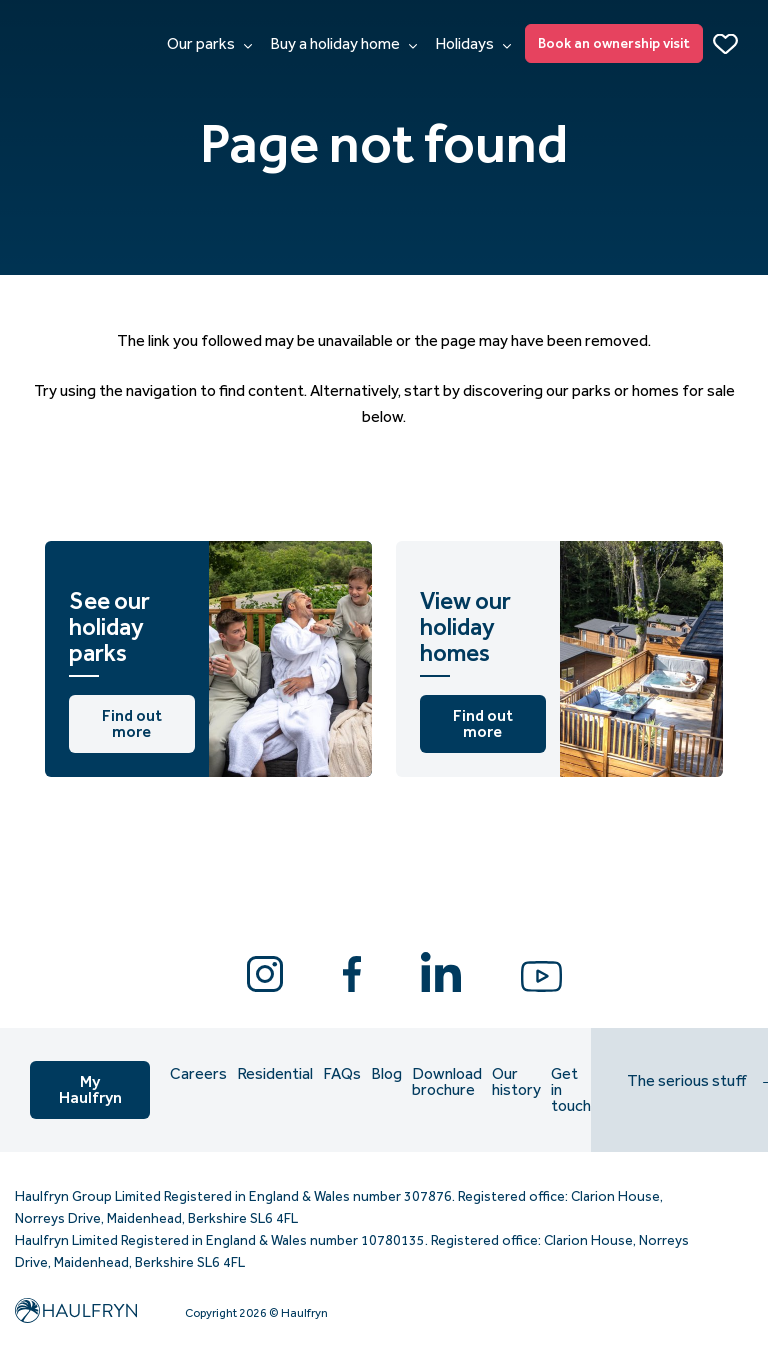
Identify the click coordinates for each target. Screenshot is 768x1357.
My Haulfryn (90, 1089)
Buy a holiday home (343, 44)
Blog (386, 1074)
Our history (516, 1082)
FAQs (342, 1074)
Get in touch (571, 1090)
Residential (275, 1074)
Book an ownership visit (614, 43)
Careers (198, 1074)
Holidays (473, 44)
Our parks (209, 44)
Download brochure (447, 1082)
